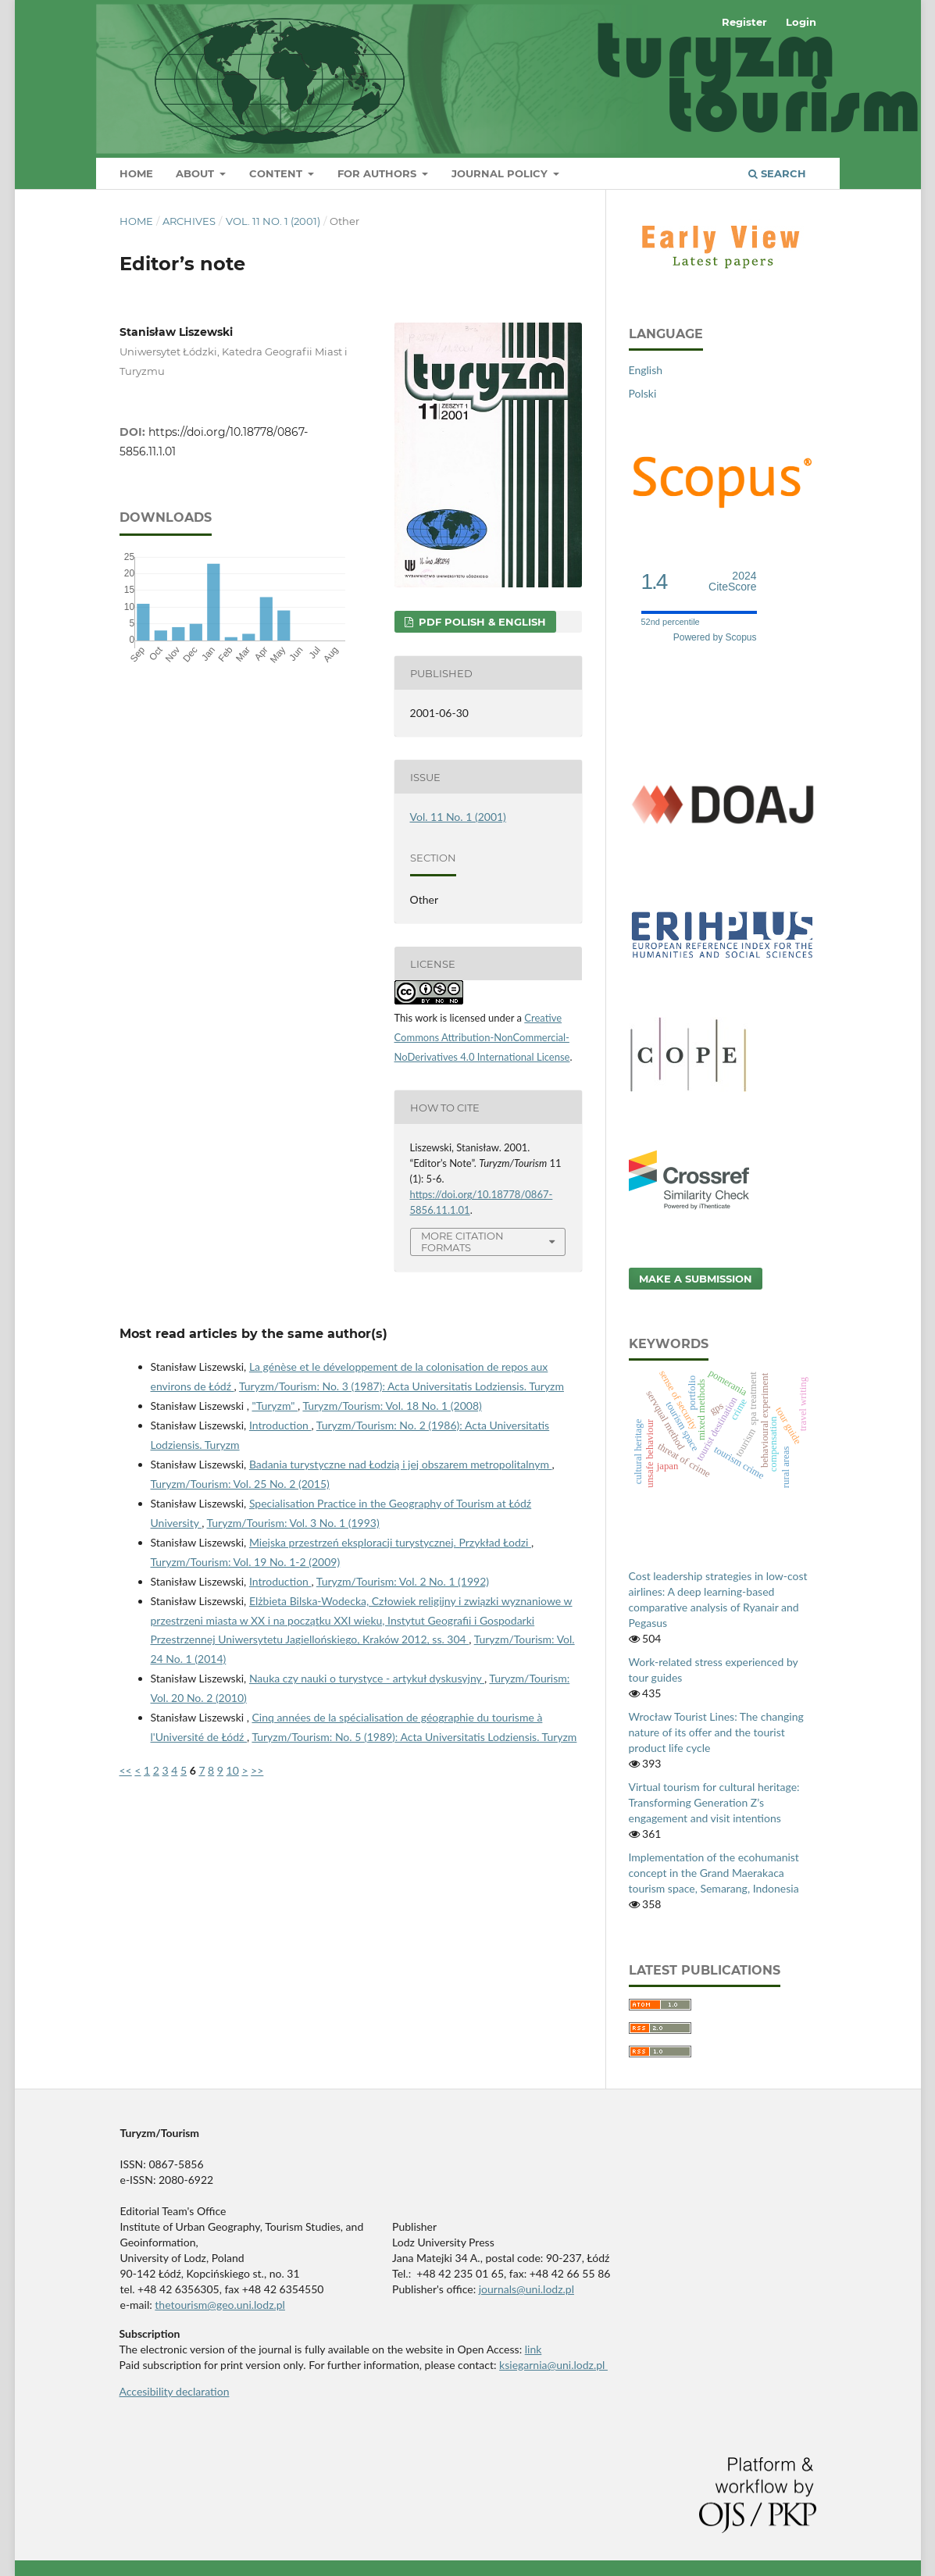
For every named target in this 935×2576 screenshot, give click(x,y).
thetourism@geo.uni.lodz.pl (220, 2304)
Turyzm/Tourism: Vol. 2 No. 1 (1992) (402, 1581)
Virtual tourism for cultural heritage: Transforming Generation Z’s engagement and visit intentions (714, 1802)
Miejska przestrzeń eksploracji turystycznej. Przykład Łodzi (390, 1542)
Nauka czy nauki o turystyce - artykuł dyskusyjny (366, 1678)
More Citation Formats (462, 1241)
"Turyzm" (275, 1405)
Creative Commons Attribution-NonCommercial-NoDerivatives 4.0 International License (482, 1037)
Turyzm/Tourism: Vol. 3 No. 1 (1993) (292, 1522)
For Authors (378, 173)
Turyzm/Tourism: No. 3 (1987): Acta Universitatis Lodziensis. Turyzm (401, 1386)
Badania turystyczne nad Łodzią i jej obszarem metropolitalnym (400, 1464)
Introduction (280, 1425)
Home (136, 173)
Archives (189, 221)
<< (126, 1770)
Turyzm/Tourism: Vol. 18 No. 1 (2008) (391, 1405)
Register (744, 22)
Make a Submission (695, 1278)
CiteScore (732, 581)
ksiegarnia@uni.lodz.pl (553, 2364)
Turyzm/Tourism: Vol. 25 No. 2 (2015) (240, 1483)
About (196, 173)
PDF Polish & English (481, 621)
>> (257, 1770)
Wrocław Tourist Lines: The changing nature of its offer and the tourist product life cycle (716, 1732)
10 (233, 1770)
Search (777, 173)
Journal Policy (501, 173)
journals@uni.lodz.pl (526, 2289)
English (646, 369)
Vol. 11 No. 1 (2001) (273, 221)
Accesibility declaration (175, 2391)
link (533, 2349)
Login (801, 22)
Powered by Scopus (715, 637)
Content (277, 173)
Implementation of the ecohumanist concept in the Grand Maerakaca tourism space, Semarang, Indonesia (714, 1872)
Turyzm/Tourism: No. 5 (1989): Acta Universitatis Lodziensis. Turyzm (414, 1736)
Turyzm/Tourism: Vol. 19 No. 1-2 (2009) (246, 1561)
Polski (643, 393)
